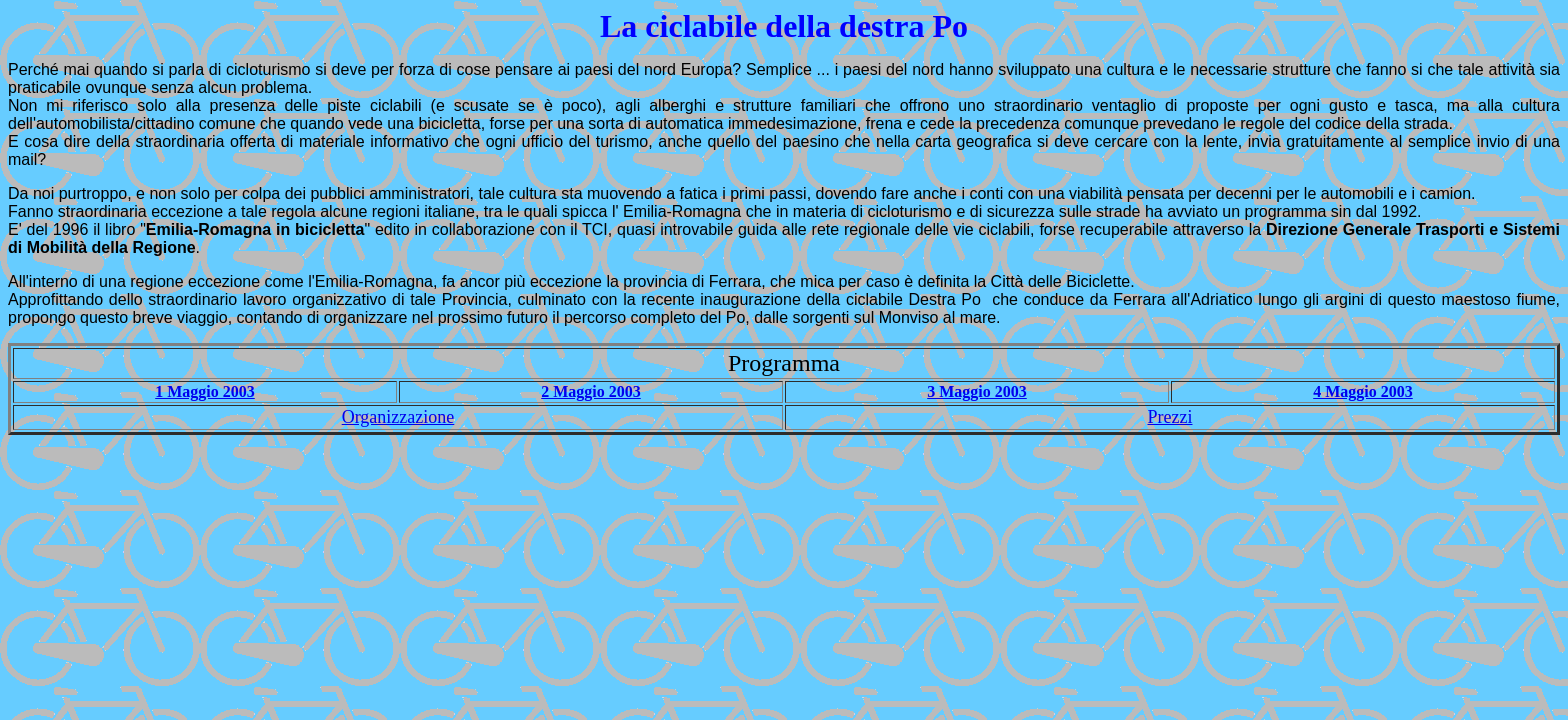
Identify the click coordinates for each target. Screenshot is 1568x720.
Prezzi (1170, 417)
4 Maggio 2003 (1363, 391)
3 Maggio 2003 (977, 391)
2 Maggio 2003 (591, 391)
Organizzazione (398, 417)
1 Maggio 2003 (205, 391)
